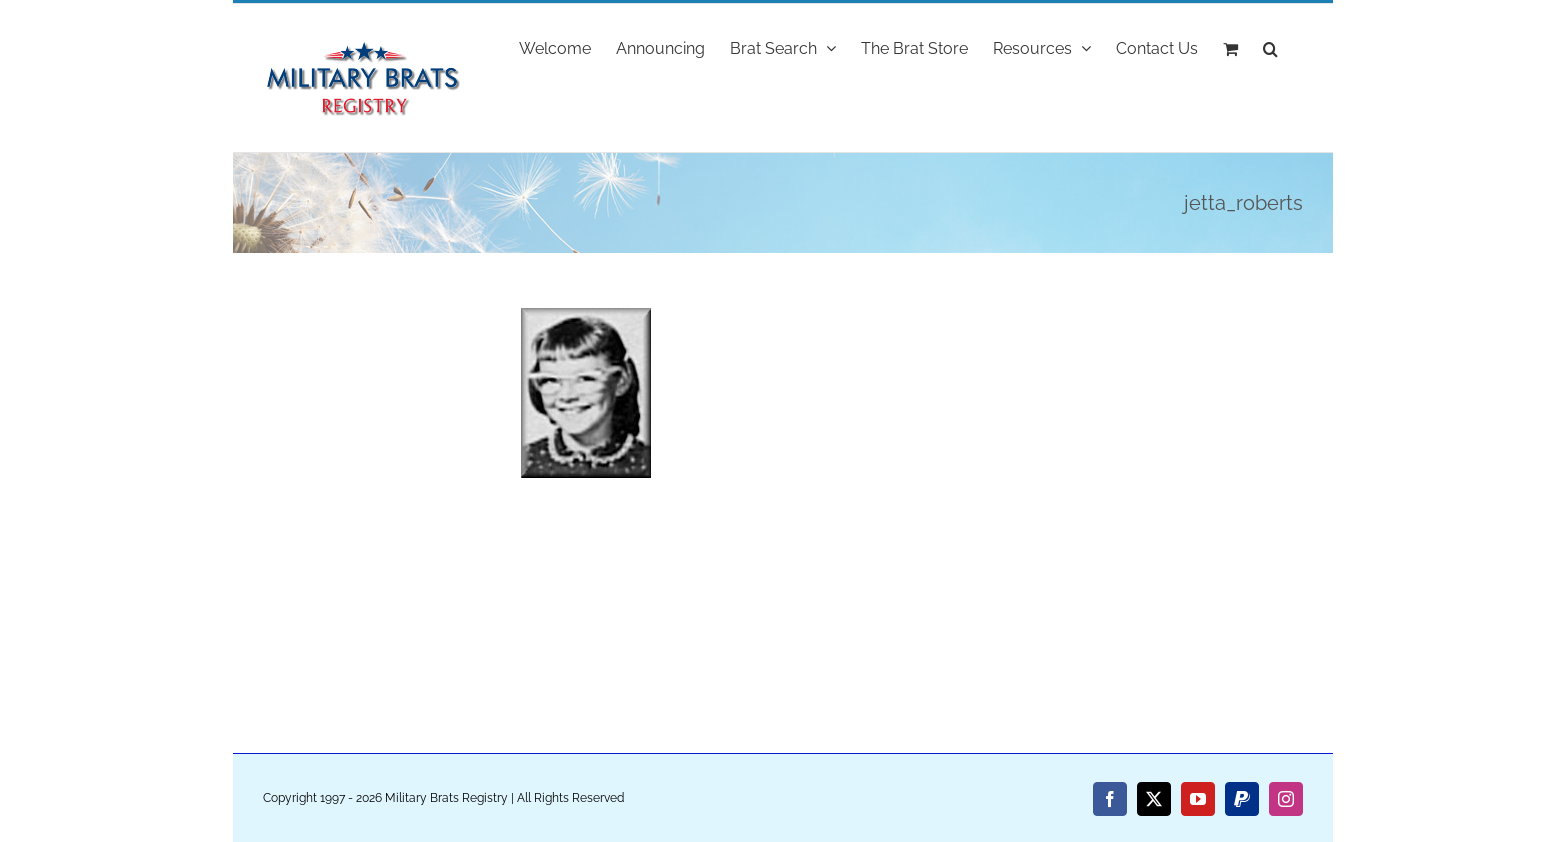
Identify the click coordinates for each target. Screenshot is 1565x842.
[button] (1270, 47)
